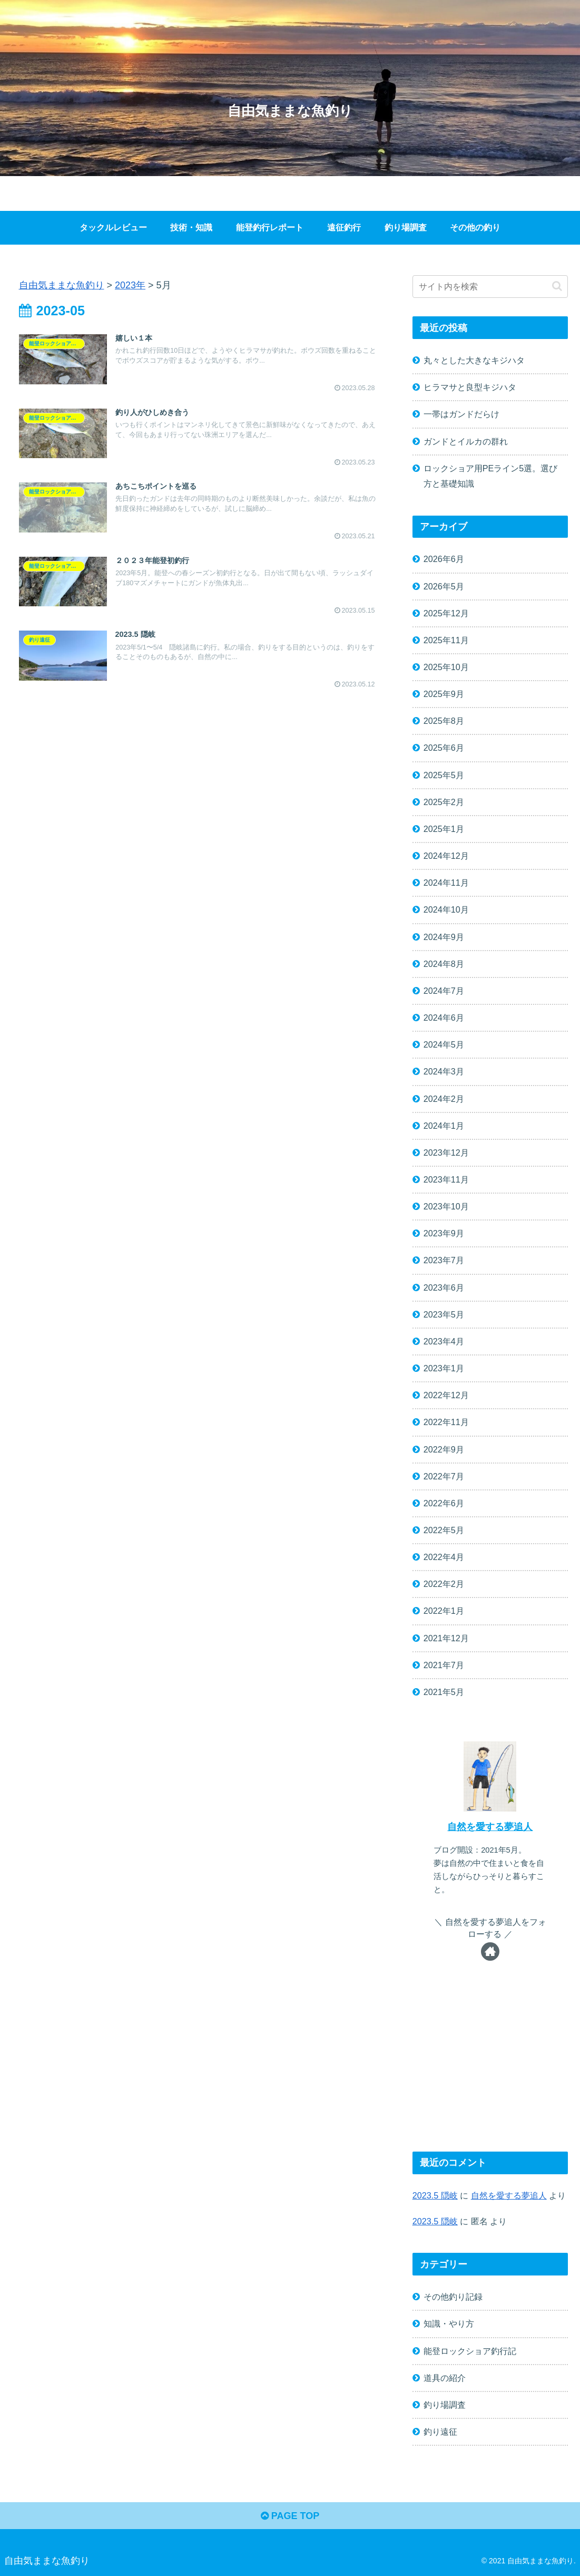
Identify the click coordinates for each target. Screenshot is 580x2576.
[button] (557, 286)
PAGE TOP (290, 2516)
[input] (490, 286)
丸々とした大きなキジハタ (474, 360)
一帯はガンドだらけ (461, 414)
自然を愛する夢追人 (490, 1827)
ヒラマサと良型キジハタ (470, 387)
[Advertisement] (490, 2067)
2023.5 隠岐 (435, 2195)
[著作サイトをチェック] (490, 1951)
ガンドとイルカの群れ (466, 441)
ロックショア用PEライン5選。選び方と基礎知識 (491, 475)
